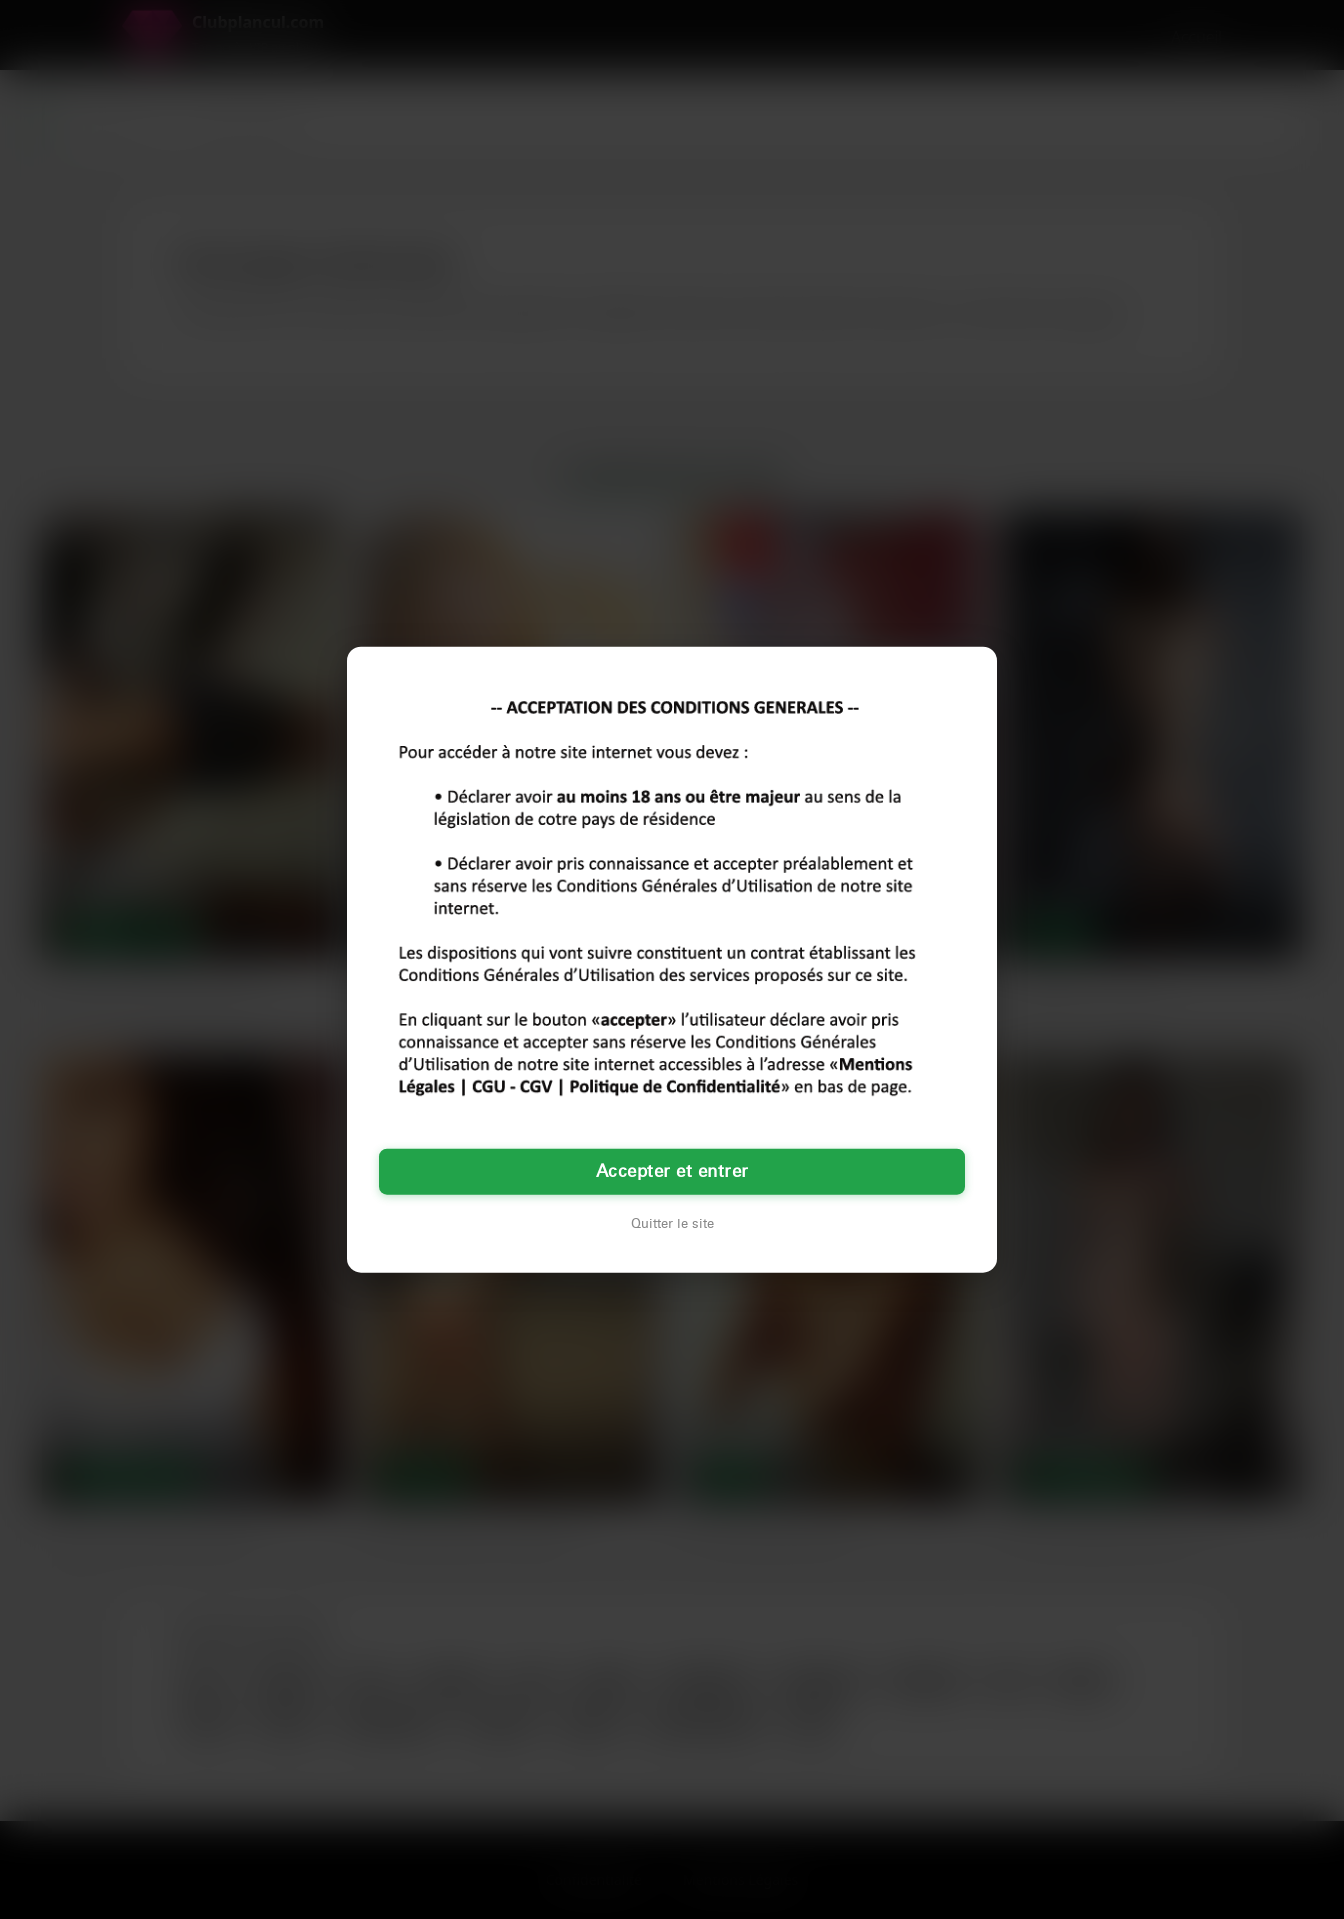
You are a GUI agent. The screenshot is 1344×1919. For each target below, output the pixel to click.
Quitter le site (672, 1224)
